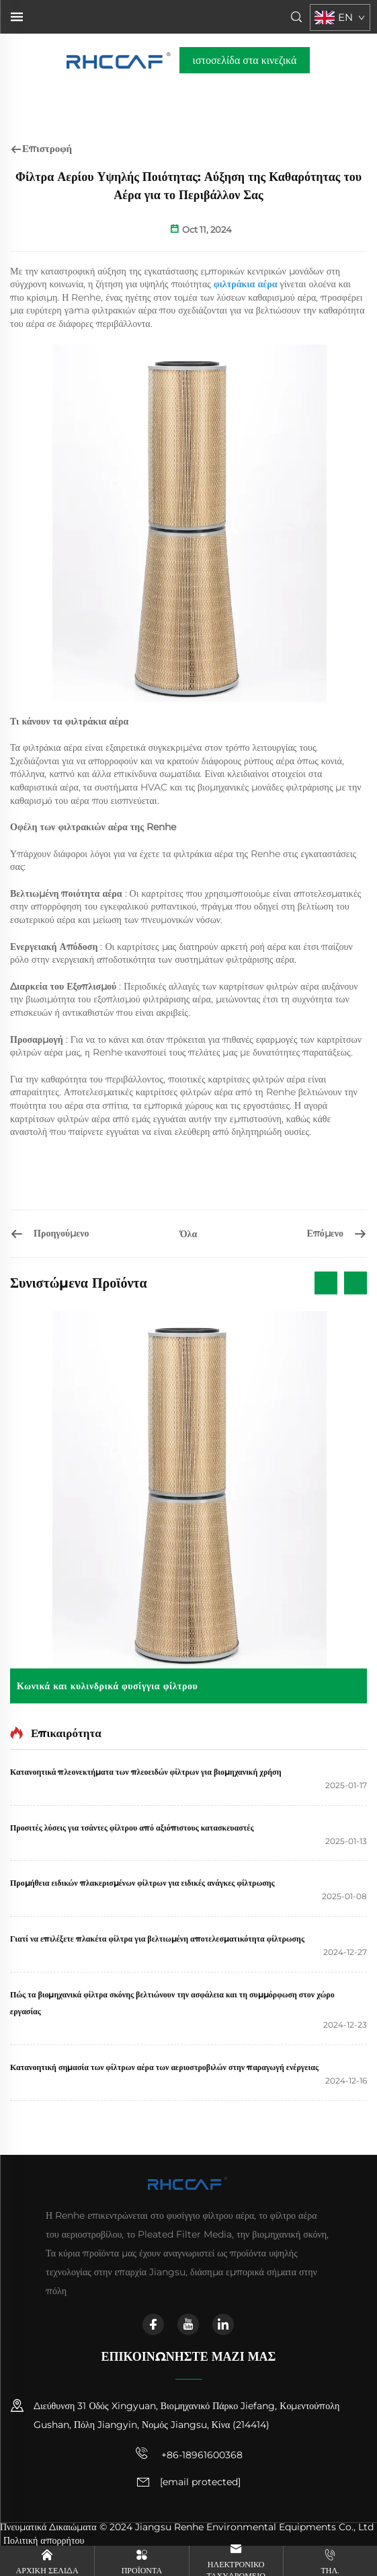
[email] (200, 2482)
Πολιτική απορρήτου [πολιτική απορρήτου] (43, 2540)
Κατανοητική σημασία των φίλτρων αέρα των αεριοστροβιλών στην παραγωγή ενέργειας (164, 2067)
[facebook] (153, 2324)
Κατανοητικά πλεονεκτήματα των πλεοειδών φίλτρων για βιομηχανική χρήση (145, 1772)
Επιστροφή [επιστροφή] (41, 148)
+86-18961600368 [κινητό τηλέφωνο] (189, 2453)
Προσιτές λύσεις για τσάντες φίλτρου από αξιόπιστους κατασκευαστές (132, 1828)
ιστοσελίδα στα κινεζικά (245, 60)
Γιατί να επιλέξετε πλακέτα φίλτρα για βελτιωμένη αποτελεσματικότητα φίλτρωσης (157, 1939)
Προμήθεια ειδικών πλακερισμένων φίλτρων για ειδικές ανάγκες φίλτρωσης (142, 1883)
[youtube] (188, 2324)
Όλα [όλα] (189, 1234)
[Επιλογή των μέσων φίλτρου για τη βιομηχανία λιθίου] (299, 1234)
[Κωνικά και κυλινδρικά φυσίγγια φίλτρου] (188, 1507)
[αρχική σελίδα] (119, 59)
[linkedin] (223, 2324)
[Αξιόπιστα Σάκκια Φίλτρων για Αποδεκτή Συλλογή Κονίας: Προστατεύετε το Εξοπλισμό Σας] (78, 1234)
